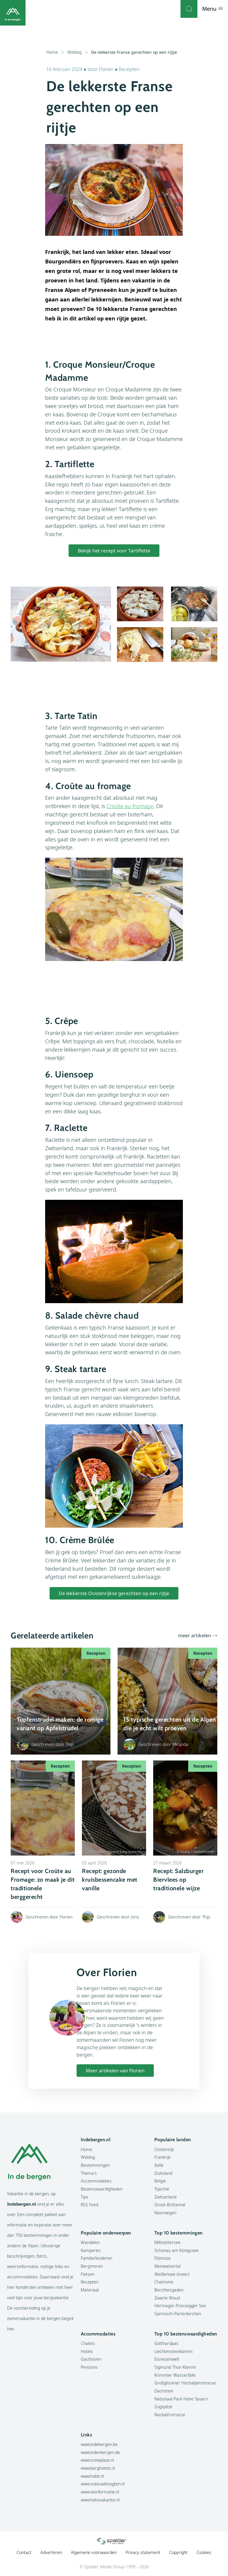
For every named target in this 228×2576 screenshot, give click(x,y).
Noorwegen (165, 2212)
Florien (107, 69)
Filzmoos (162, 2258)
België (160, 2181)
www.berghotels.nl (98, 2468)
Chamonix (163, 2282)
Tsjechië (161, 2189)
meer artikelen (194, 1635)
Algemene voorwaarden (94, 2552)
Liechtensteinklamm (173, 2351)
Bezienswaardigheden (101, 2189)
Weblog (77, 52)
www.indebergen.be (99, 2444)
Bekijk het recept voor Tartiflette (114, 550)
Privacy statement (143, 2552)
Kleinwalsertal (167, 2266)
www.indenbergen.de (100, 2452)
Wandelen (90, 2242)
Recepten (129, 69)
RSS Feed (89, 2204)
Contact (24, 2552)
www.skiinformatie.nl (100, 2492)
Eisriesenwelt (166, 2359)
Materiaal (90, 2290)
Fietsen (87, 2274)
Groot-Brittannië (170, 2204)
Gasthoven (91, 2359)
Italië (159, 2165)
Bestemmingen (95, 2165)
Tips (84, 2197)
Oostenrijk (164, 2149)
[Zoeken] (188, 9)
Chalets (88, 2343)
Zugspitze (163, 2406)
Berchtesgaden (168, 2290)
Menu (212, 8)
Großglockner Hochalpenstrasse (185, 2383)
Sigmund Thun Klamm (175, 2367)
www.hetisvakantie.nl (100, 2500)
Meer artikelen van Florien (115, 2070)
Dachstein (163, 2391)
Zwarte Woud (167, 2298)
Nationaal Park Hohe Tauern (181, 2399)
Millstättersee (167, 2242)
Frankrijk (162, 2157)
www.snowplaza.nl (97, 2460)
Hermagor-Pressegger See (180, 2305)
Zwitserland (165, 2197)
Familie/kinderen (96, 2258)
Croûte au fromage (130, 806)
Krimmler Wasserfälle (175, 2375)
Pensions (89, 2367)
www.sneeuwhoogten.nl (103, 2484)
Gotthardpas (166, 2343)
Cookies (204, 2552)
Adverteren (51, 2552)
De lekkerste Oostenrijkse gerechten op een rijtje (114, 1593)
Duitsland (163, 2173)
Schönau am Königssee (176, 2250)
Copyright (178, 2552)
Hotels (87, 2351)
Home (55, 52)
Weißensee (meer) (171, 2274)
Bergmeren (92, 2266)
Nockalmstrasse (169, 2414)
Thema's (89, 2173)
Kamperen (91, 2250)
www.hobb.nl (92, 2476)
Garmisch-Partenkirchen (177, 2313)
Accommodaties (96, 2181)
